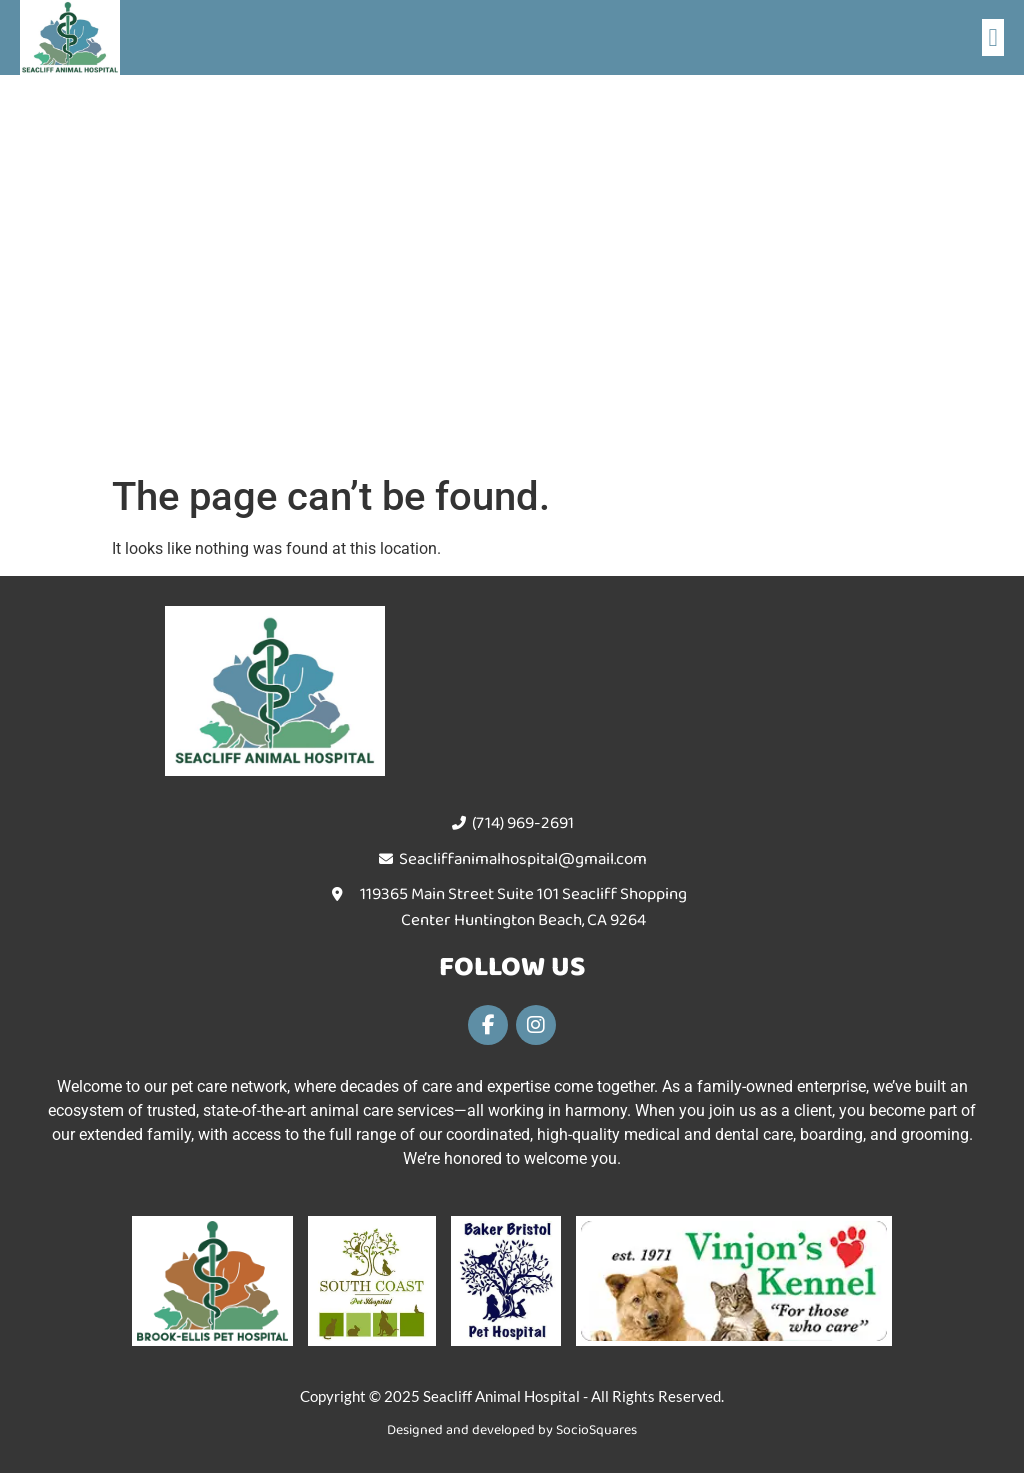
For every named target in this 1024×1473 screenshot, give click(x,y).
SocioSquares (596, 1430)
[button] (993, 38)
